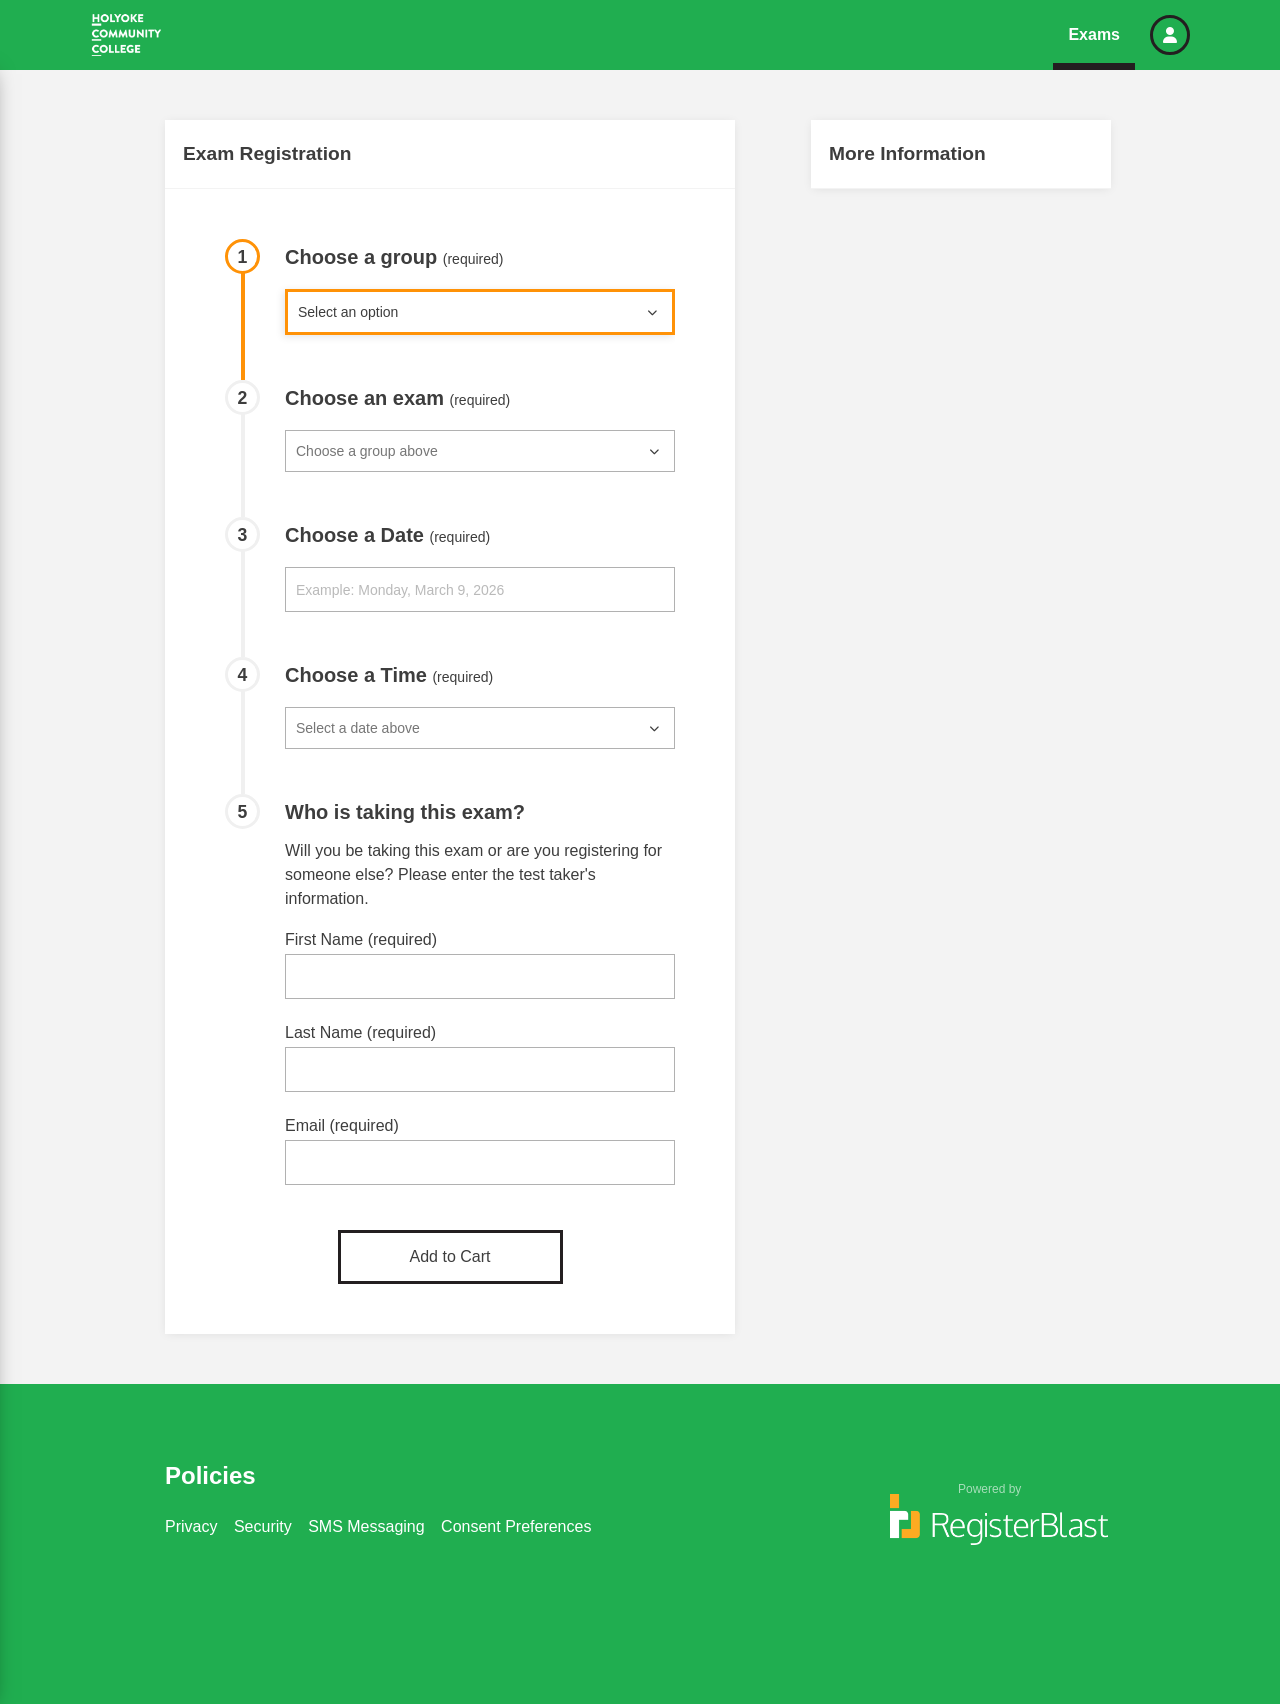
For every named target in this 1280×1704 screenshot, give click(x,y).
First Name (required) (361, 939)
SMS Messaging (366, 1526)
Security (263, 1526)
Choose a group (394, 257)
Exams (1094, 34)
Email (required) (342, 1125)
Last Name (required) (360, 1032)
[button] (1170, 35)
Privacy (191, 1526)
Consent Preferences (516, 1526)
